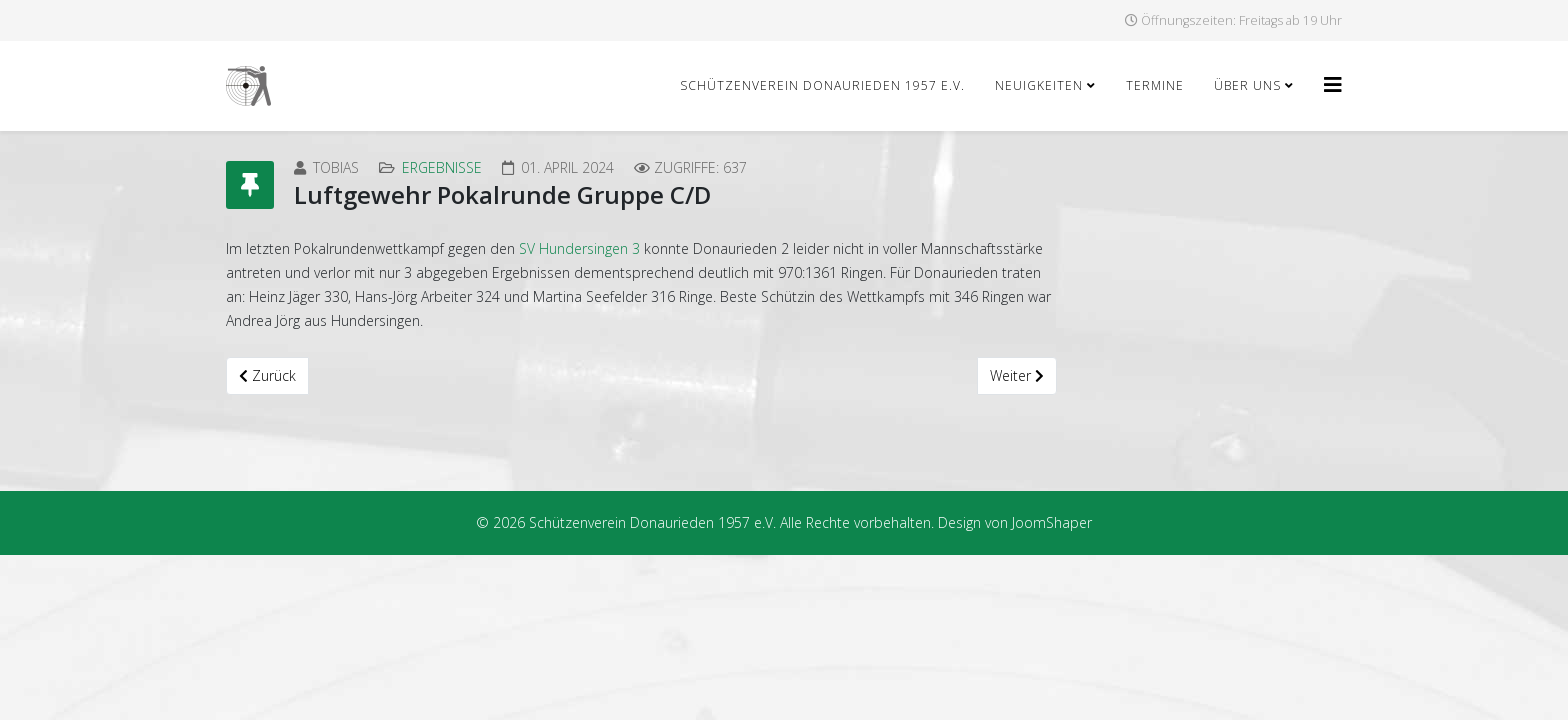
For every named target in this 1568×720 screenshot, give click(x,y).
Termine (1155, 85)
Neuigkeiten (1039, 85)
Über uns (1247, 85)
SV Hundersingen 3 (579, 248)
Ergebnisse (442, 167)
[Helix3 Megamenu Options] (1333, 84)
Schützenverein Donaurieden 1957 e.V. (822, 85)
